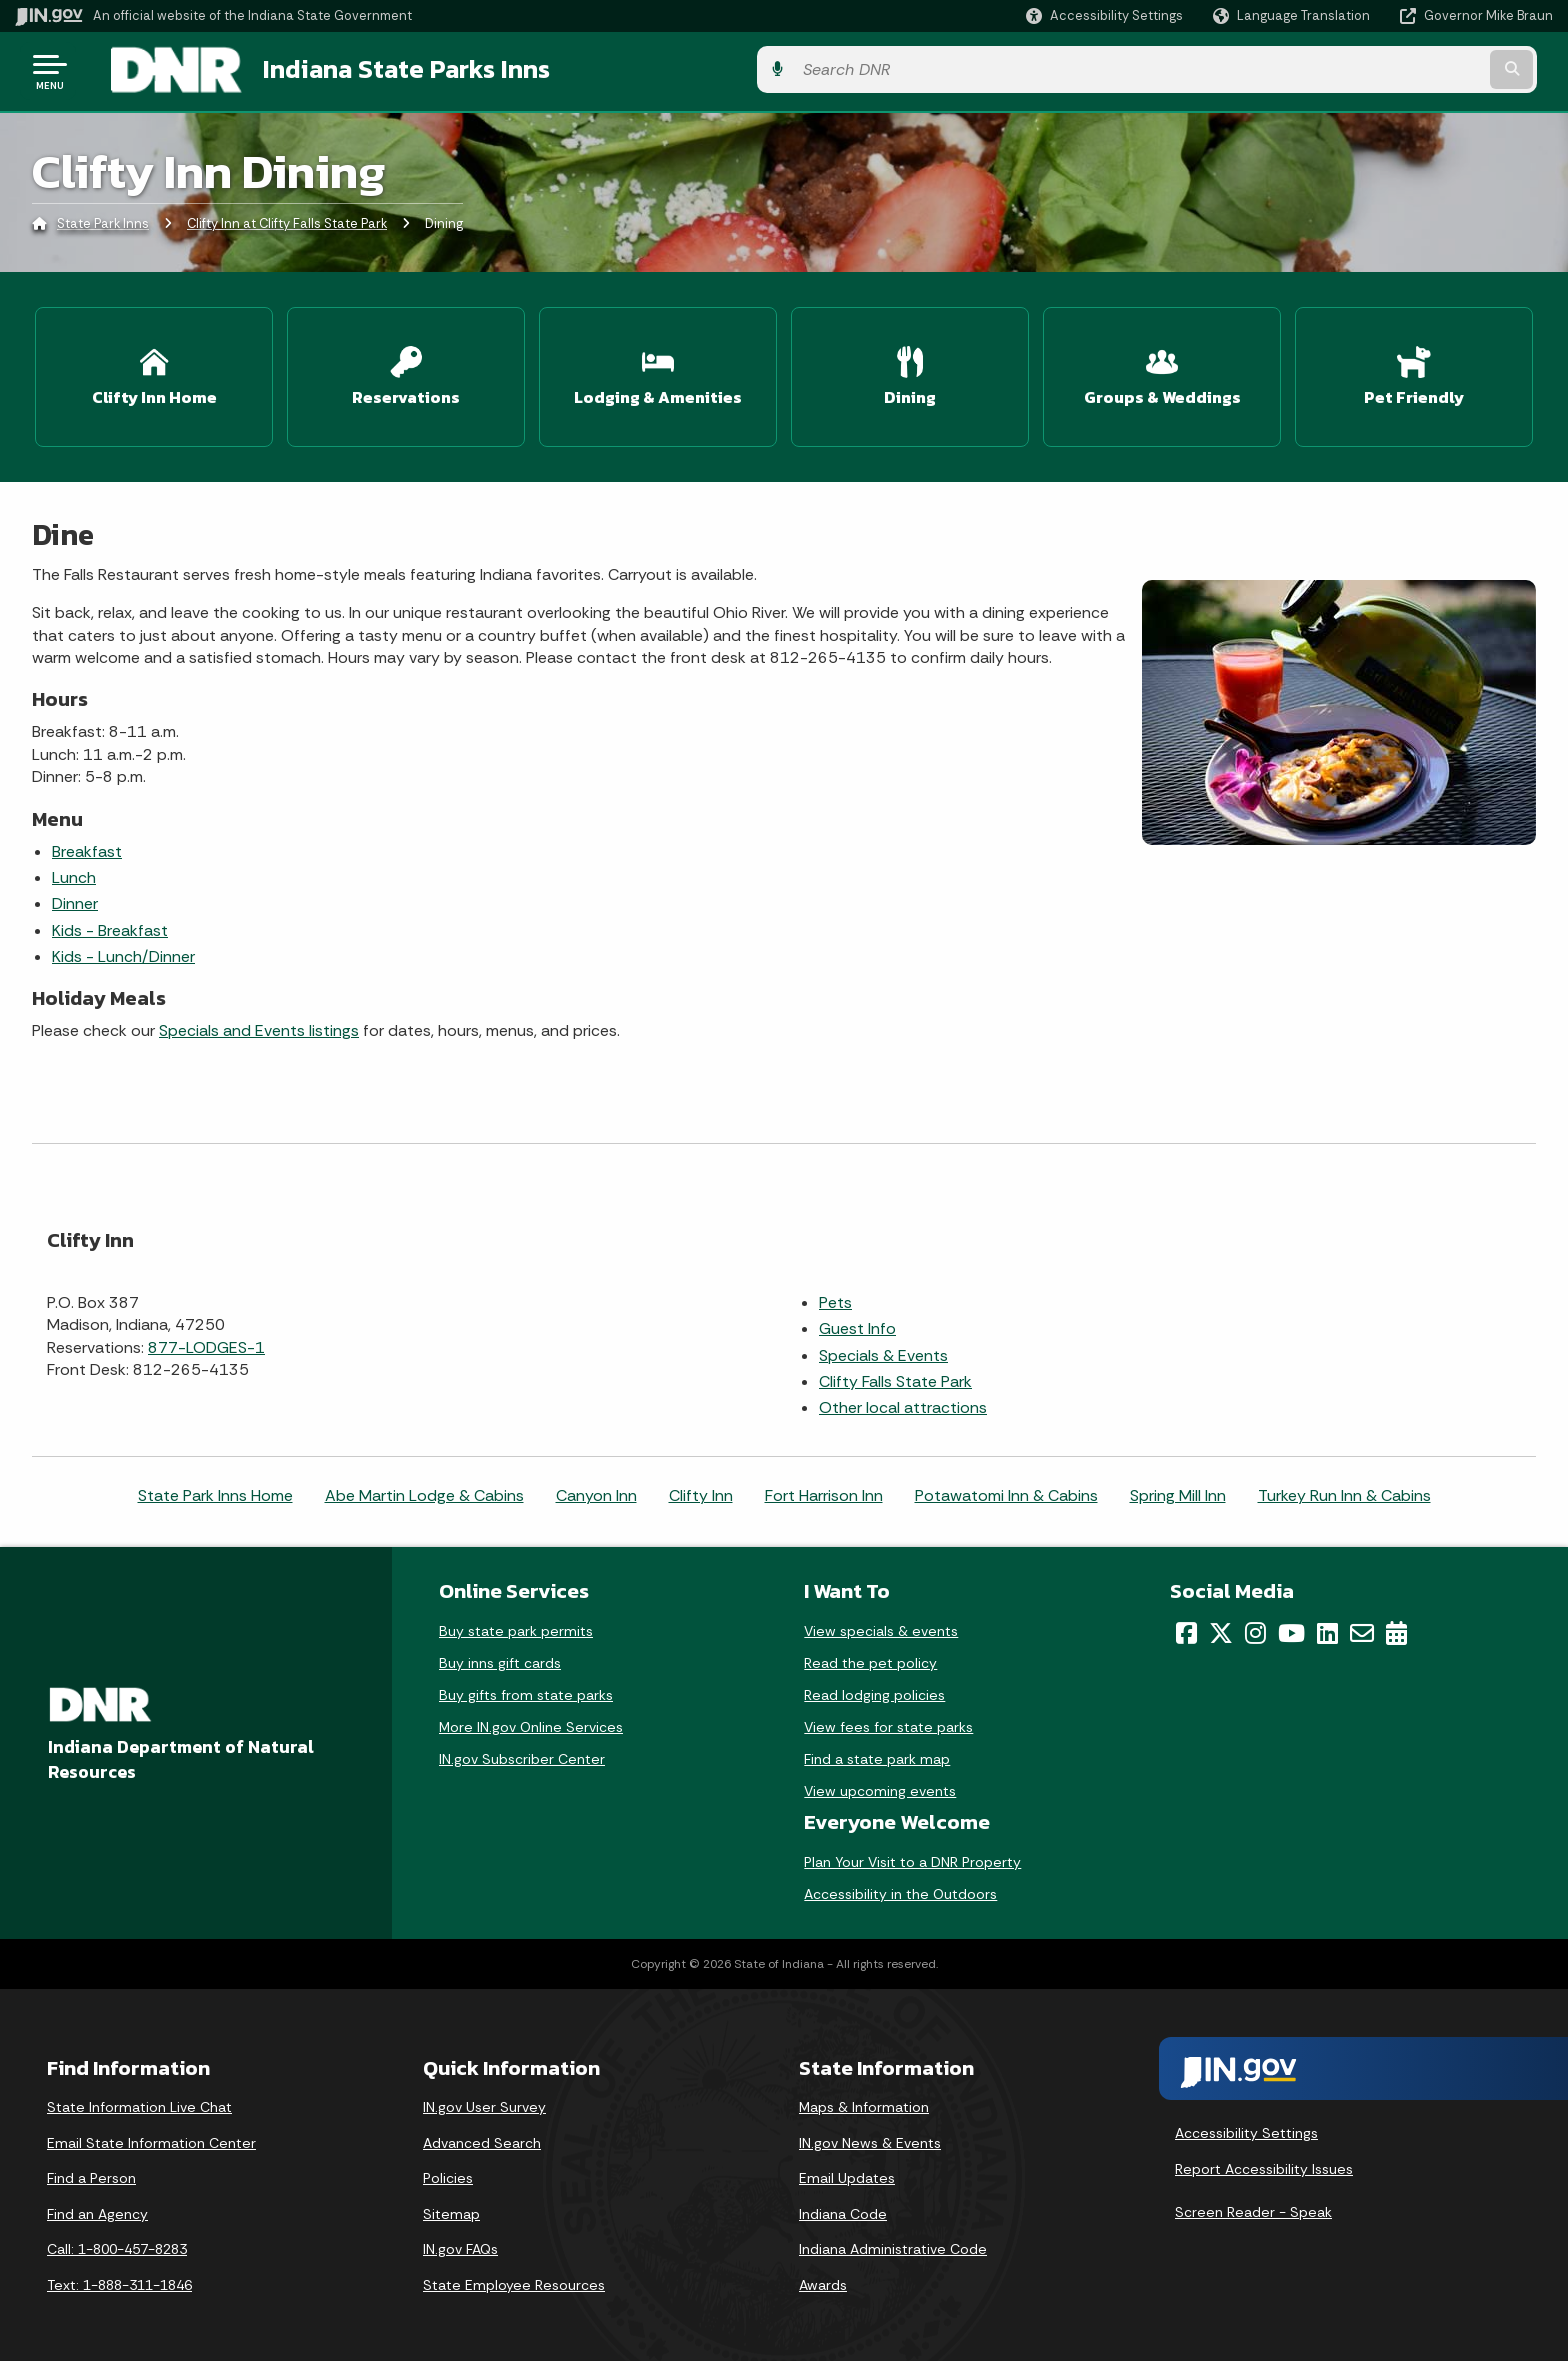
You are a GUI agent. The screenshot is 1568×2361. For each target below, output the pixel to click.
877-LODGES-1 (206, 1340)
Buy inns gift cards (500, 1657)
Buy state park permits (516, 1625)
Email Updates (847, 2172)
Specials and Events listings (259, 1024)
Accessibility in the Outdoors (900, 1888)
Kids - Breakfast (110, 923)
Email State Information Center (151, 2137)
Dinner (75, 897)
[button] (1104, 15)
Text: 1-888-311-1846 (119, 2279)
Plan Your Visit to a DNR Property (912, 1856)
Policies (448, 2172)
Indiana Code (843, 2208)
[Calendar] (1396, 1627)
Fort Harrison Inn (824, 1489)
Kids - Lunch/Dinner (123, 950)
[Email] (1362, 1627)
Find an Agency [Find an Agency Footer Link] (97, 2208)
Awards (823, 2279)
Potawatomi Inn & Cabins (1006, 1489)
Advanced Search (482, 2137)
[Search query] (1374, 71)
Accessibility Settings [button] (1246, 2127)
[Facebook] (1186, 1627)
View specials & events (881, 1625)
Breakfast (87, 844)
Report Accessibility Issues (1264, 2162)
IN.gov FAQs (460, 2243)
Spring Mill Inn (1178, 1489)
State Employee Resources (514, 2279)
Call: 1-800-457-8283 (117, 2243)
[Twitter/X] (1221, 1627)
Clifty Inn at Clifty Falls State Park (287, 224)
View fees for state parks (888, 1721)
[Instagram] (1255, 1627)
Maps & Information (864, 2101)
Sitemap (451, 2208)
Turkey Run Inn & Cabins (1344, 1489)
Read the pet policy (870, 1657)
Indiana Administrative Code (893, 2243)
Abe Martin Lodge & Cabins (424, 1489)
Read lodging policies (874, 1689)
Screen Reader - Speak (1253, 2206)
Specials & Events (883, 1348)
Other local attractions (903, 1401)
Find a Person (91, 2172)
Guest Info (857, 1322)
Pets (835, 1296)
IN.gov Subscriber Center (522, 1753)
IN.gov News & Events (870, 2137)
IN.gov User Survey (484, 2101)
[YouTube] (1291, 1627)
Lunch (74, 871)
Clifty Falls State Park (895, 1375)
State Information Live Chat (139, 2101)
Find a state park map (877, 1753)
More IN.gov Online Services (531, 1721)
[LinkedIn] (1327, 1627)
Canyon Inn (596, 1489)
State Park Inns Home (215, 1489)
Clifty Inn (701, 1489)
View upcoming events (880, 1785)
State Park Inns (103, 224)
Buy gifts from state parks (526, 1689)
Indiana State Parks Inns (381, 71)
